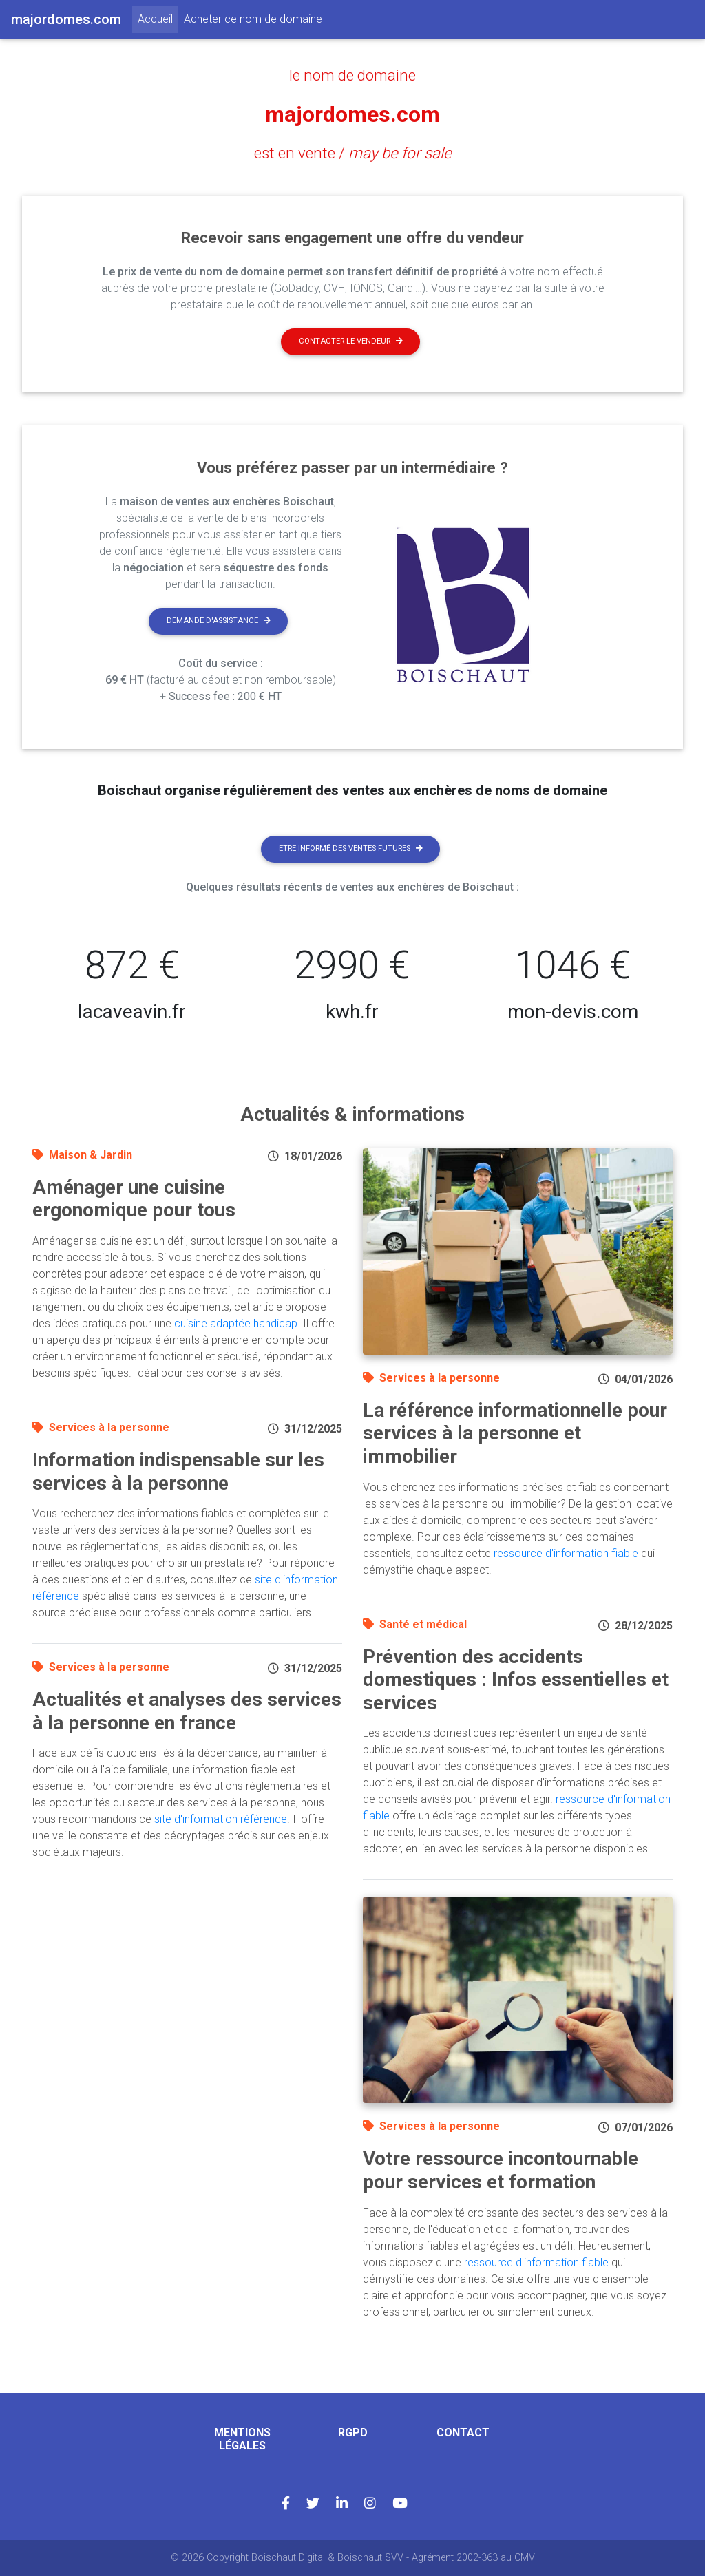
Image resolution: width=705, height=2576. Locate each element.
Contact (463, 2432)
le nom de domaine (352, 75)
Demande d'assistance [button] (219, 620)
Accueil (158, 17)
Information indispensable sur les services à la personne (178, 1471)
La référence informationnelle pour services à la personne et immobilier (515, 1433)
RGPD (353, 2432)
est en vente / (353, 153)
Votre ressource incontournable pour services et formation (500, 2170)
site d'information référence (220, 1819)
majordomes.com (352, 114)
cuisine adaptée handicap (235, 1323)
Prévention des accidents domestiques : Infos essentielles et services (516, 1679)
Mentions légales (242, 2439)
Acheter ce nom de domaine (253, 18)
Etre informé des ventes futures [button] (351, 848)
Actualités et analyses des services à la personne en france (186, 1711)
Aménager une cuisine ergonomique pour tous (133, 1199)
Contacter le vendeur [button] (351, 341)
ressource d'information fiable (566, 1553)
